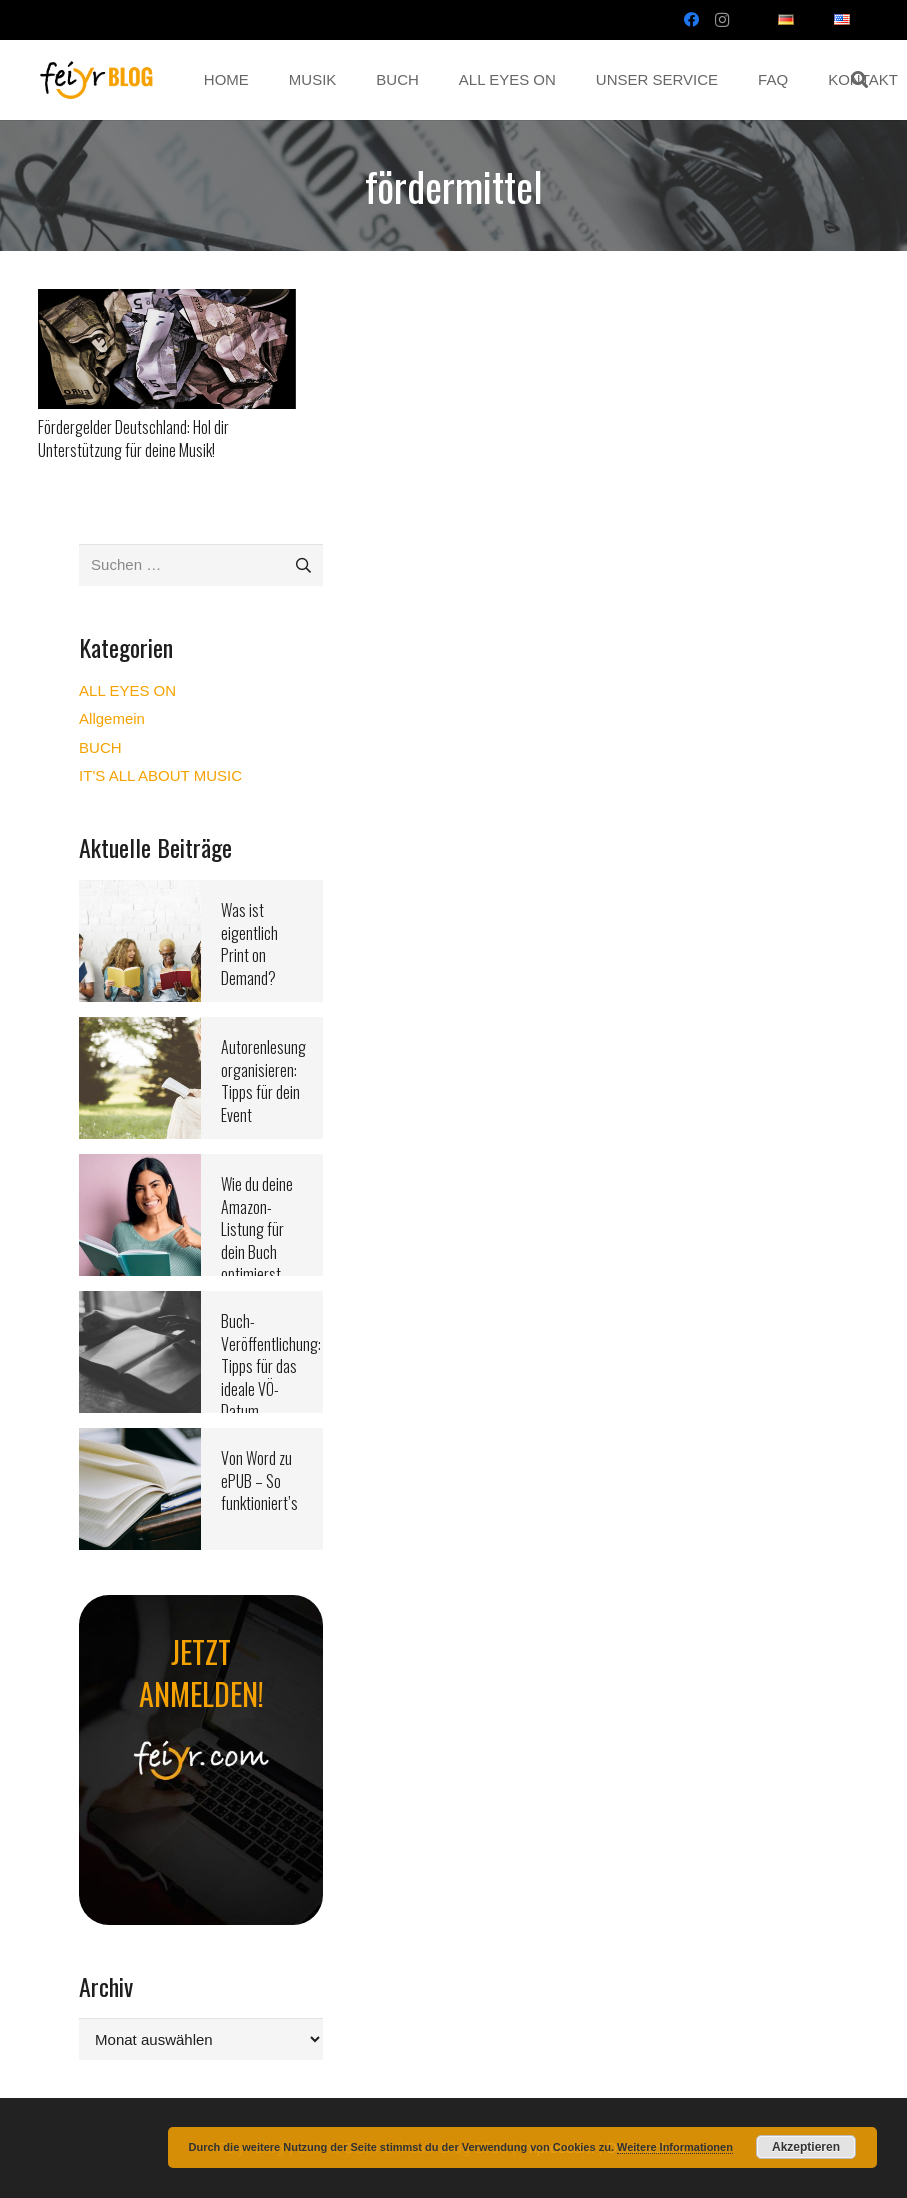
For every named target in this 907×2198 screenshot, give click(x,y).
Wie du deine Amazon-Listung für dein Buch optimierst (257, 1229)
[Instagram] (722, 20)
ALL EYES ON (127, 690)
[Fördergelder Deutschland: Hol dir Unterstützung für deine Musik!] (167, 301)
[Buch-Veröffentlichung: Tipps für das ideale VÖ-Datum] (140, 1303)
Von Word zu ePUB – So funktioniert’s (259, 1480)
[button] (859, 80)
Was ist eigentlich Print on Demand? (249, 943)
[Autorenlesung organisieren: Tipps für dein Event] (140, 1029)
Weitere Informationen (675, 2147)
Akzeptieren (806, 2147)
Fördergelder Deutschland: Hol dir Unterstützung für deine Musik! (133, 438)
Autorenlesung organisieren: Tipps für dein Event (263, 1080)
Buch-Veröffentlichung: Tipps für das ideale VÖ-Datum (271, 1366)
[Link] (97, 80)
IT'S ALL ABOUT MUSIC (160, 775)
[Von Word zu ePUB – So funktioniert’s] (140, 1440)
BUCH (100, 747)
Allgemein (112, 718)
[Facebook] (692, 20)
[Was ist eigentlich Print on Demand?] (140, 892)
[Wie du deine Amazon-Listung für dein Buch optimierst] (140, 1166)
